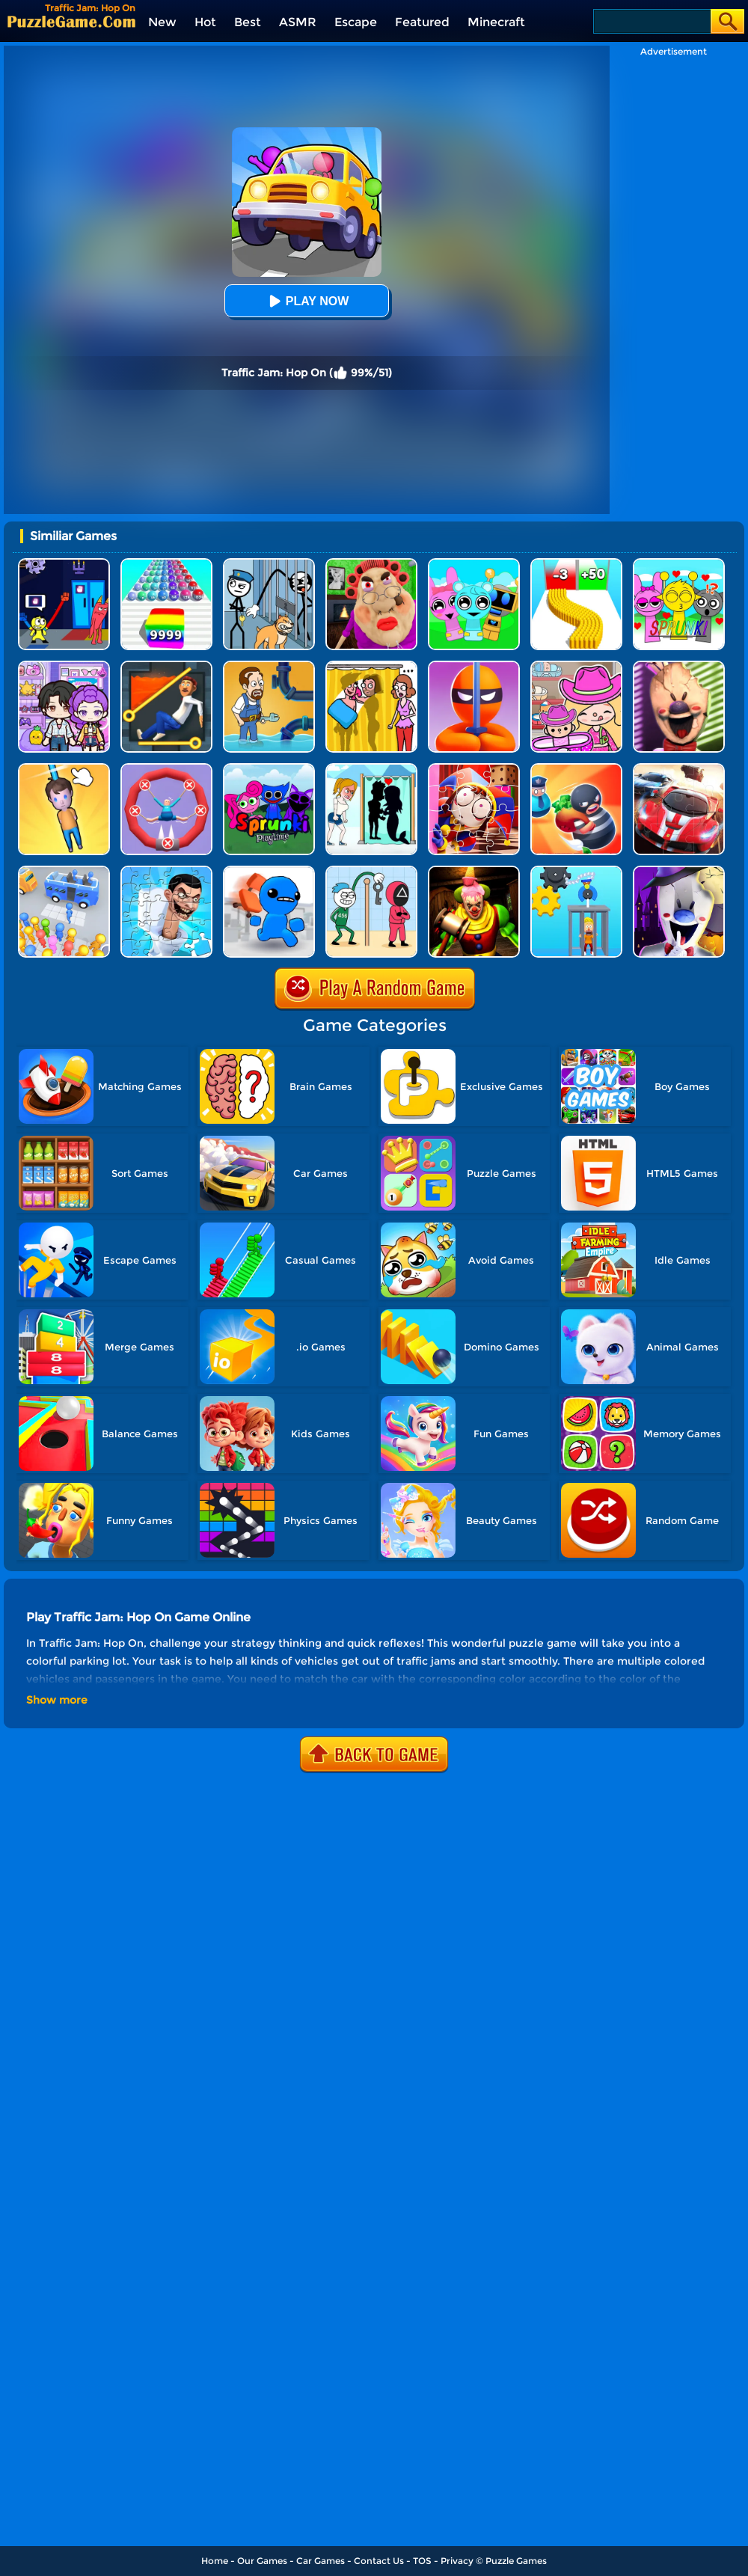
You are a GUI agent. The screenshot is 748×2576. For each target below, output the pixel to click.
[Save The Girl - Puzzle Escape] (371, 768)
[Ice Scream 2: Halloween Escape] (679, 871)
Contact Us (379, 2560)
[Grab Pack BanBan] (64, 563)
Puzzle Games (516, 2560)
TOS (422, 2560)
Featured (422, 22)
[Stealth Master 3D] (474, 666)
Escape (355, 22)
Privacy (457, 2560)
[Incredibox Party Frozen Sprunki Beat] (474, 563)
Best (247, 22)
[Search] (651, 21)
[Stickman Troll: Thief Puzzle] (269, 563)
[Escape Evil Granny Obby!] (371, 563)
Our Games (262, 2560)
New (162, 22)
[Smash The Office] (269, 871)
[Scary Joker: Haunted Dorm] (474, 871)
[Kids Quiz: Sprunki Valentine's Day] (679, 563)
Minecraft (496, 22)
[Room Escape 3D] (576, 768)
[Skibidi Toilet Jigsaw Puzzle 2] (166, 871)
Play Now (307, 301)
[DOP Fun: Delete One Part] (371, 666)
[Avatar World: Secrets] (64, 666)
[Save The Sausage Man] (166, 768)
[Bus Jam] (64, 871)
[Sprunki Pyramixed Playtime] (269, 768)
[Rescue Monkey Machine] (576, 871)
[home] (71, 21)
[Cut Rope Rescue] (64, 768)
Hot (205, 22)
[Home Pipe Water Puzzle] (269, 666)
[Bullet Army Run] (576, 563)
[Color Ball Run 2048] (166, 563)
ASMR (297, 22)
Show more (57, 1700)
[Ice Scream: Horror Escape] (679, 666)
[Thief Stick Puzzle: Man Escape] (371, 871)
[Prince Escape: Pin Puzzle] (166, 666)
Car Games (320, 2560)
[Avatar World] (576, 666)
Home (214, 2560)
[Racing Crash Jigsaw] (679, 768)
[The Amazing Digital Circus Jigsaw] (474, 768)
